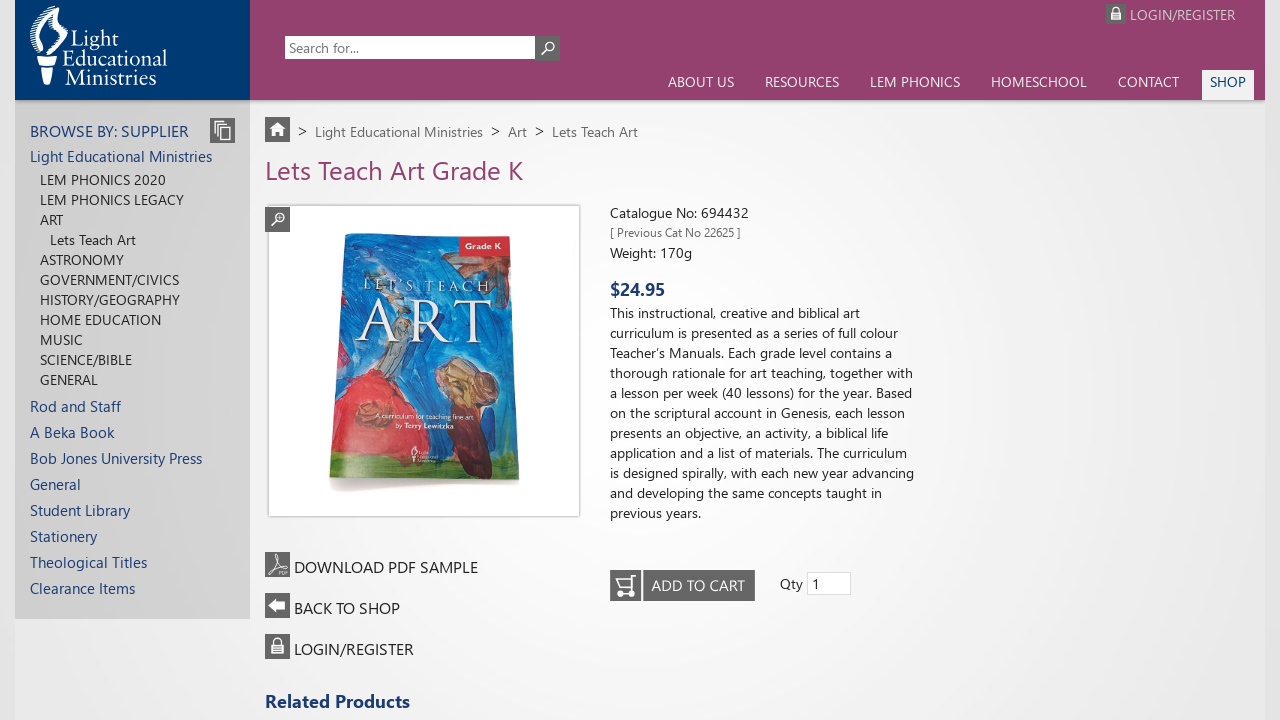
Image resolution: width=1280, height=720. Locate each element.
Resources (802, 81)
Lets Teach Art (93, 239)
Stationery (63, 536)
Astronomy (82, 259)
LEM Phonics (915, 81)
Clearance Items (82, 588)
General (69, 379)
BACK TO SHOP (347, 607)
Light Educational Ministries (121, 156)
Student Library (80, 510)
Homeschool (1039, 81)
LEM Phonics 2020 (103, 179)
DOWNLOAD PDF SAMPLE (386, 566)
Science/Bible (86, 359)
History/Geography (110, 299)
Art (51, 219)
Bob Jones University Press (116, 458)
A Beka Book (72, 432)
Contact (1148, 81)
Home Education (100, 319)
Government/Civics (109, 279)
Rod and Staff (75, 406)
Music (61, 339)
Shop (1228, 81)
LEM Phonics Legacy (112, 199)
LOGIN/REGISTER (354, 648)
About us (701, 81)
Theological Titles (88, 562)
